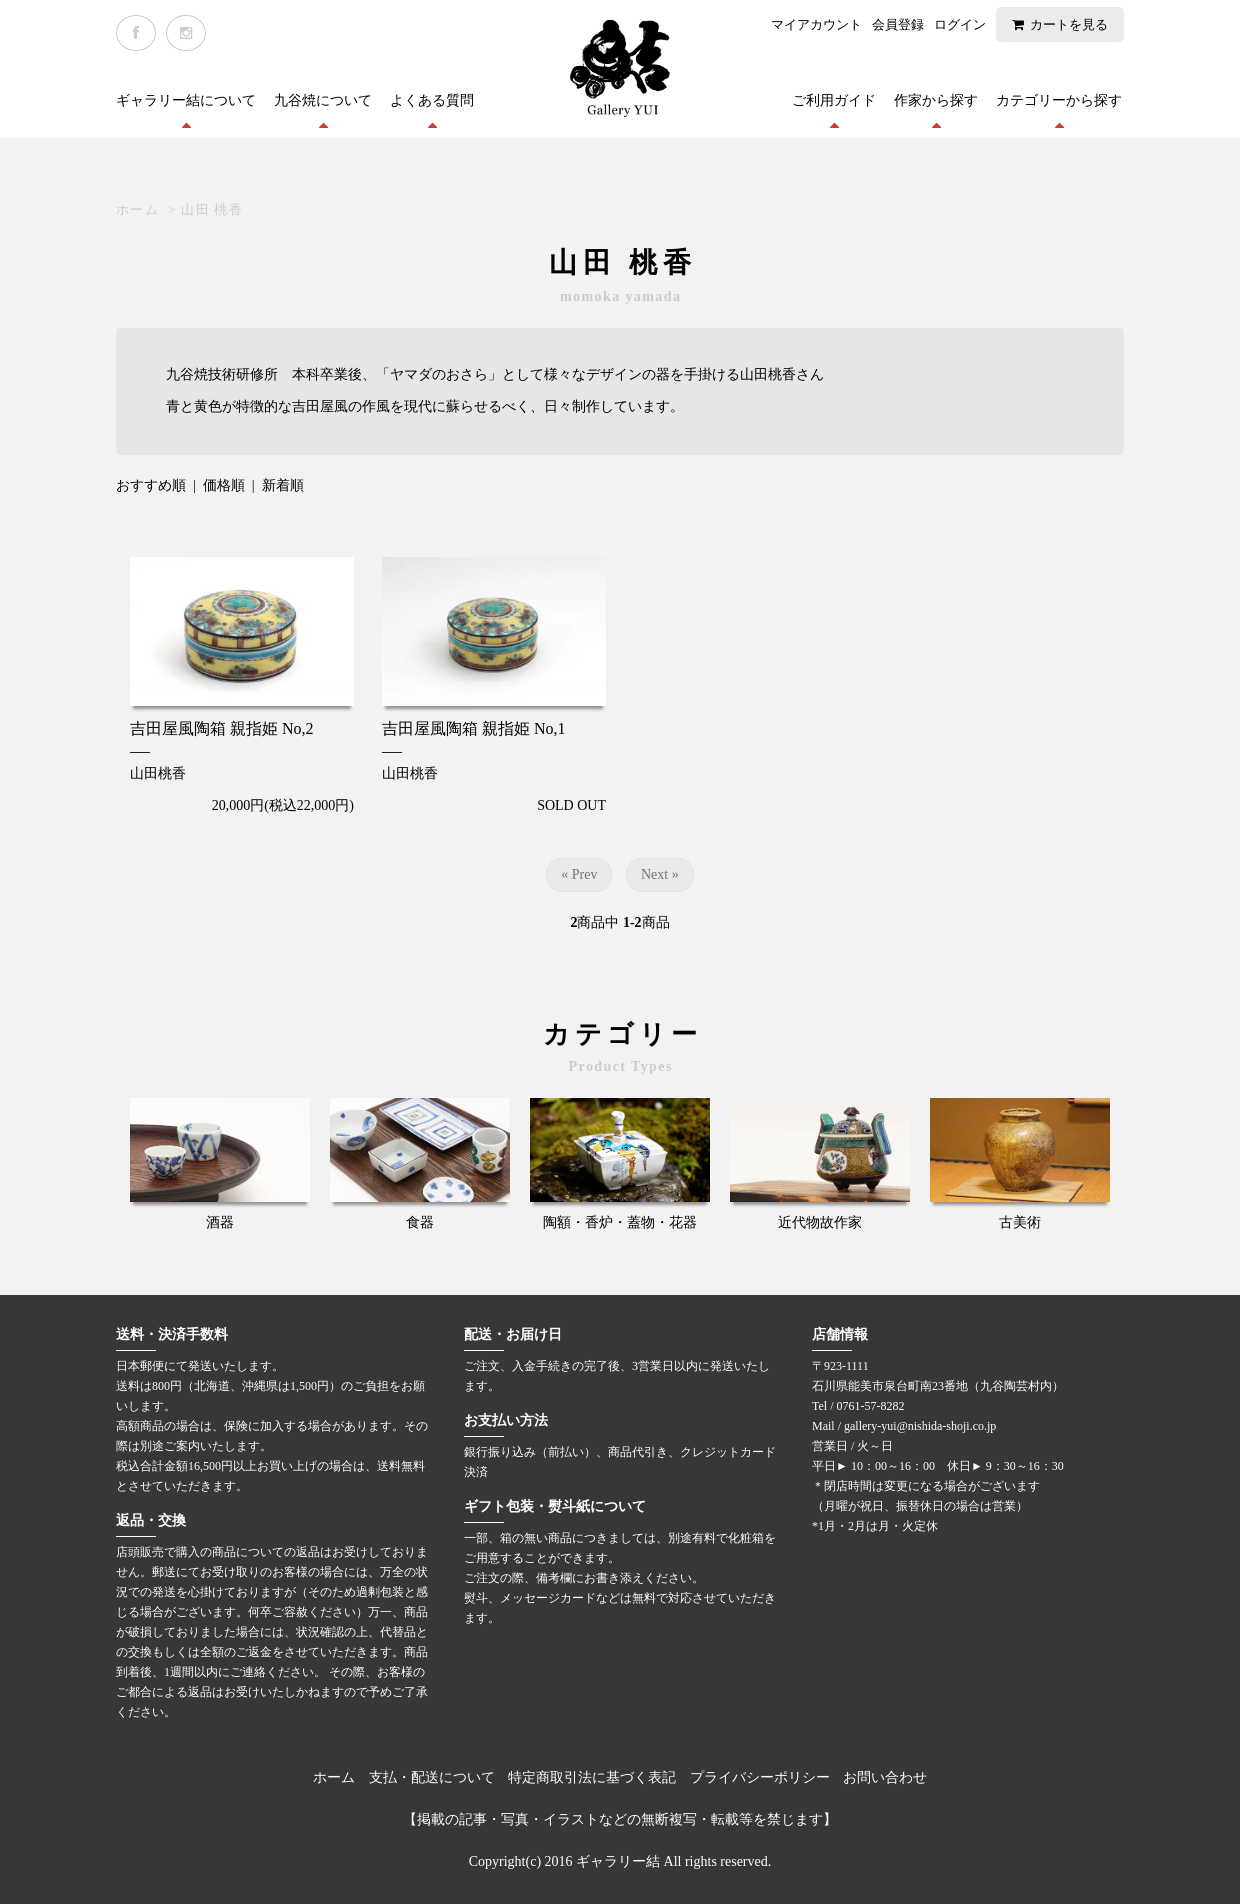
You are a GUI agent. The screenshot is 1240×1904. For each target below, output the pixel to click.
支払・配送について (432, 1777)
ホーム (137, 209)
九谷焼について (323, 100)
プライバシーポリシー (760, 1777)
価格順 (224, 485)
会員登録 (898, 24)
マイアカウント (816, 24)
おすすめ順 (151, 485)
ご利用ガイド (834, 100)
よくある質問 (432, 100)
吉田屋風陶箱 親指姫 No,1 (474, 728)
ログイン (960, 24)
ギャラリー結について (186, 100)
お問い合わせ (885, 1777)
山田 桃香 (212, 209)
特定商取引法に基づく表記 (592, 1777)
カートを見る (1069, 24)
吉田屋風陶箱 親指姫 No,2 (222, 728)
